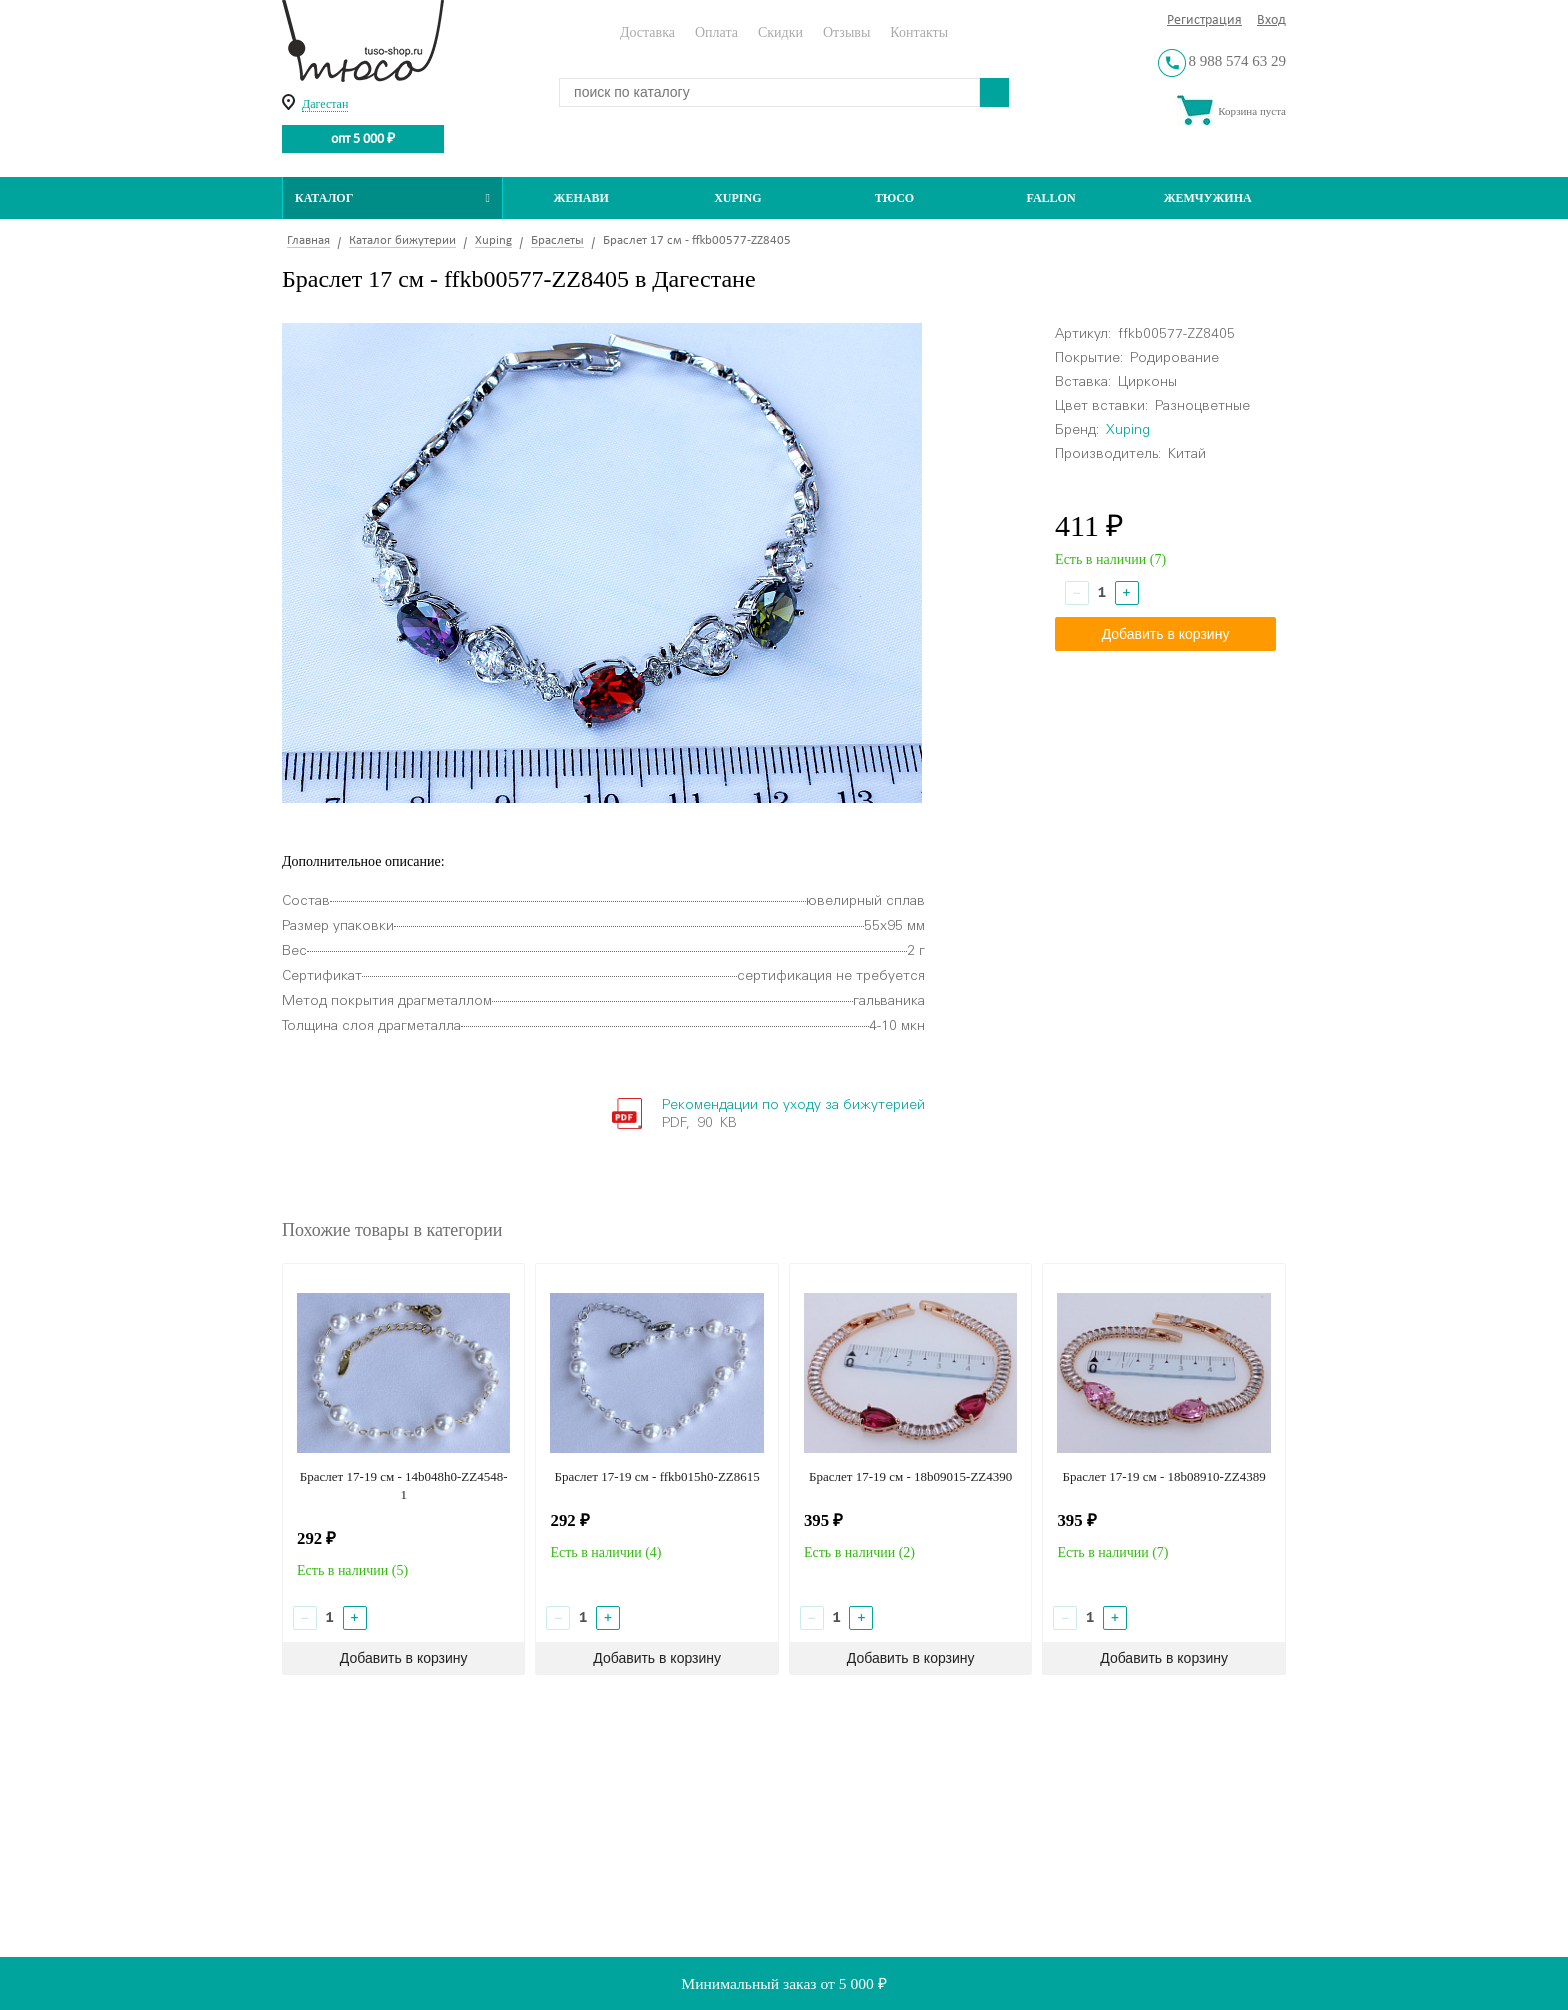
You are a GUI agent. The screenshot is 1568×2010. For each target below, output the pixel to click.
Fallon (1051, 198)
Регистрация (1204, 20)
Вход (1271, 20)
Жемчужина (1208, 198)
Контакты (919, 32)
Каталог (392, 198)
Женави (581, 198)
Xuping (737, 198)
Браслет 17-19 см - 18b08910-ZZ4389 (1163, 1476)
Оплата (716, 32)
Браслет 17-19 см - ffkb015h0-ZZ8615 (657, 1476)
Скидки (780, 32)
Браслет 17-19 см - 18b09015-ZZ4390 (910, 1476)
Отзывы (846, 32)
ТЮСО (895, 198)
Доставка (647, 32)
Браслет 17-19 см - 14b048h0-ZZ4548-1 (404, 1485)
